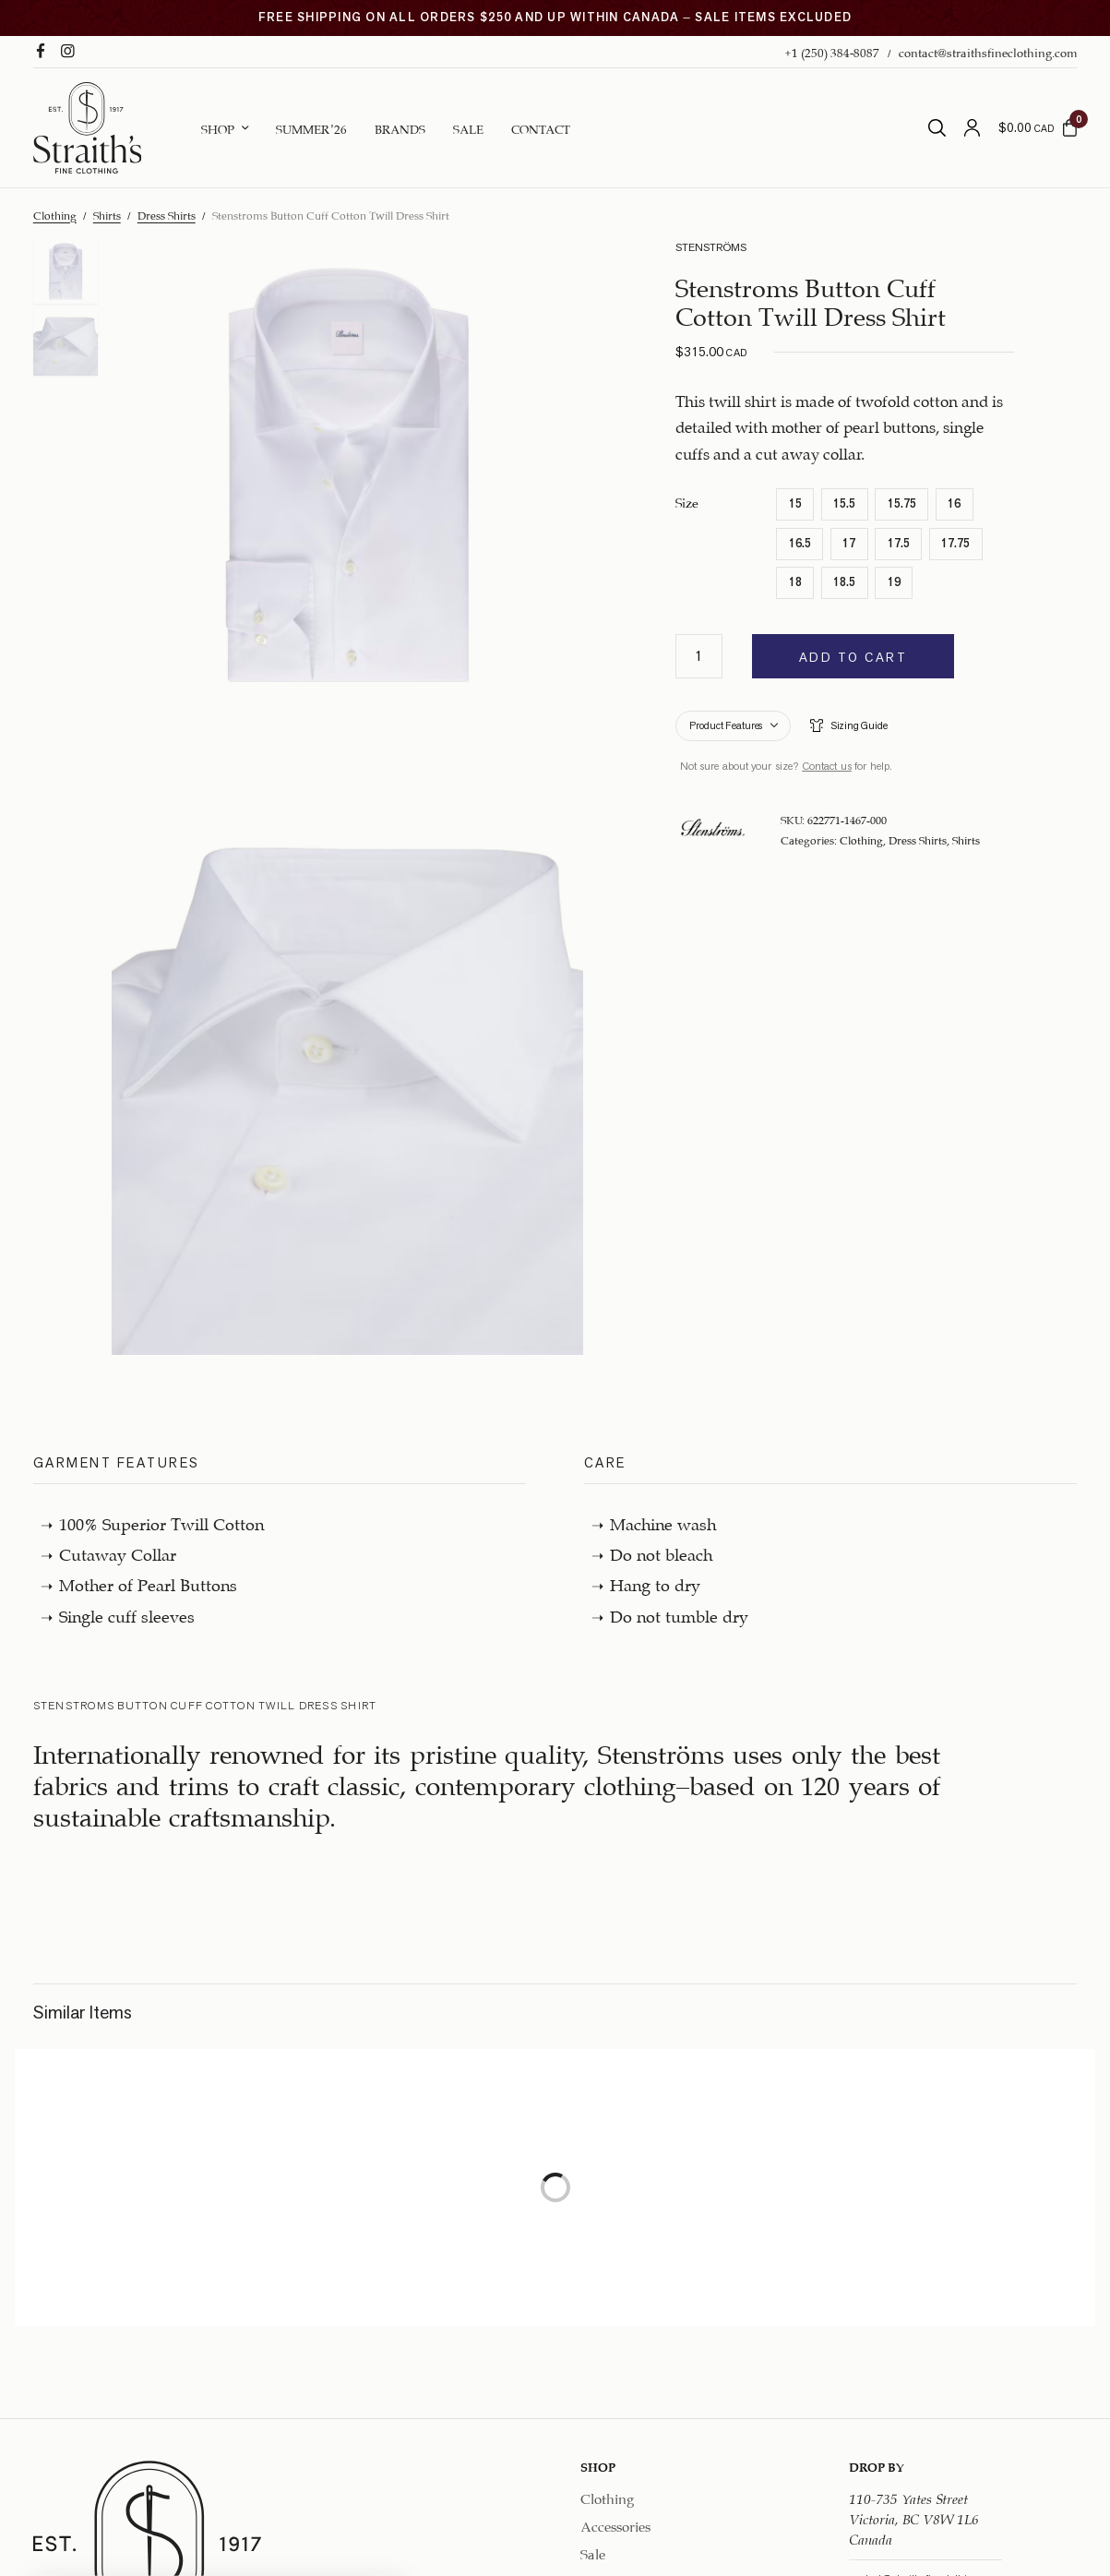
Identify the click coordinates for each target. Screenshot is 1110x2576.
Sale (468, 127)
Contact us (827, 766)
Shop (217, 127)
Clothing (55, 214)
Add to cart (853, 657)
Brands (400, 127)
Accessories (615, 2524)
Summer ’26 (311, 127)
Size (686, 501)
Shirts (107, 214)
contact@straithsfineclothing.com (988, 51)
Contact (540, 127)
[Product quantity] (698, 656)
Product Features (726, 725)
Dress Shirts (166, 214)
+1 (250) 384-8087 (831, 51)
